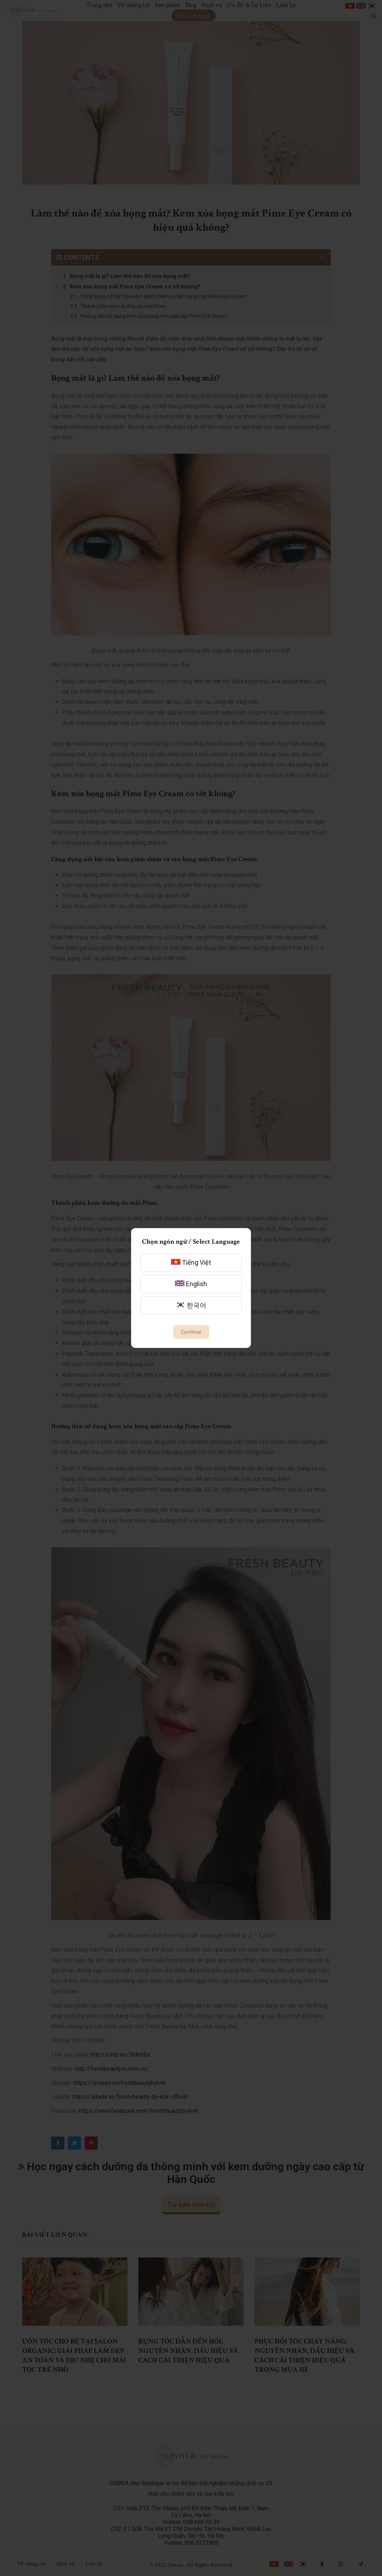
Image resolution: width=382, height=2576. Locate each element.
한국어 (191, 1305)
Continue (191, 1332)
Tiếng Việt (191, 1262)
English (191, 1284)
